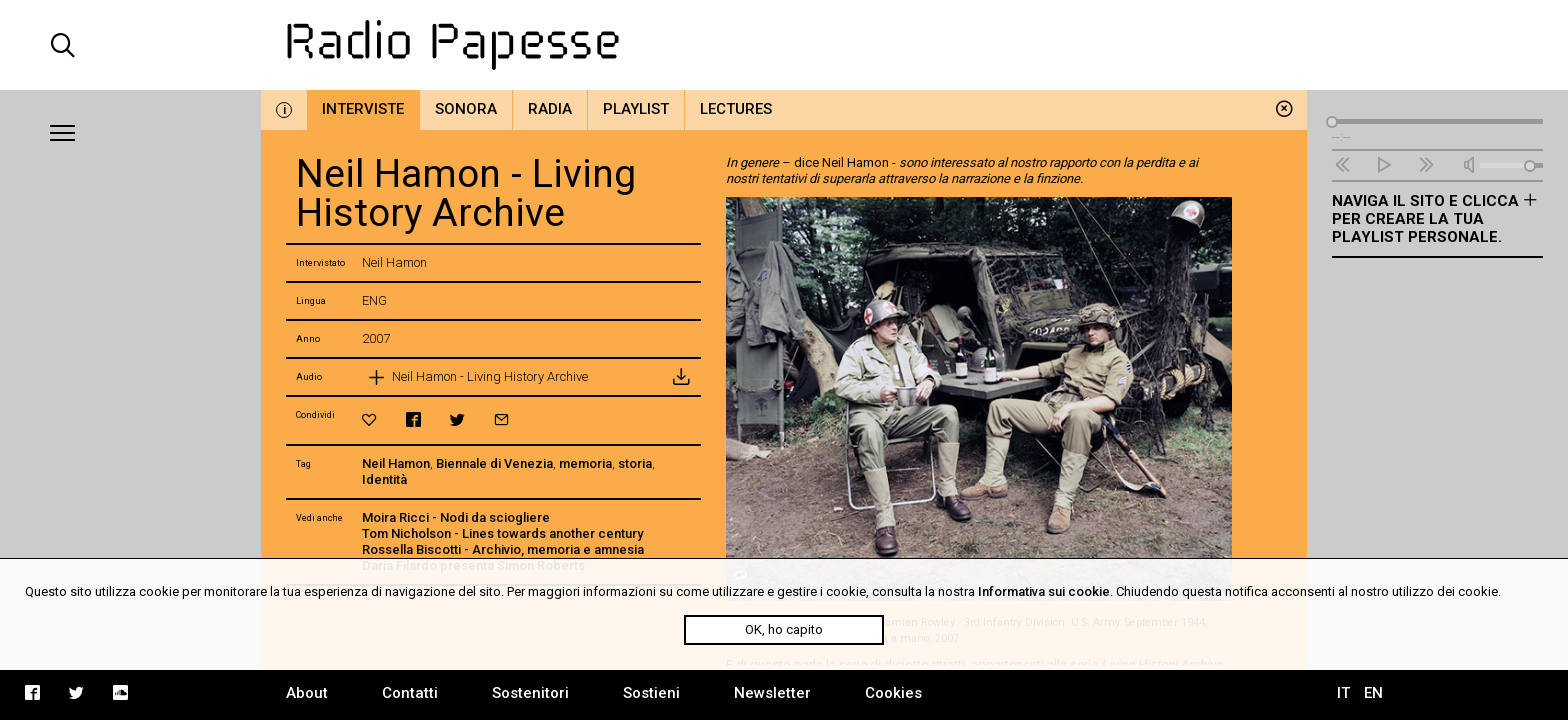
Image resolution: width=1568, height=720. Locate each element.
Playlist (636, 109)
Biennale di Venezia (494, 463)
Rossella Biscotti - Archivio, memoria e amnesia (503, 549)
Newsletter (772, 693)
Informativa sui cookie (1044, 591)
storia (635, 463)
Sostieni (651, 693)
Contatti (410, 693)
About (307, 693)
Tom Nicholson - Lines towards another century (502, 533)
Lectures (736, 109)
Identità (384, 479)
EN (1373, 693)
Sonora (466, 109)
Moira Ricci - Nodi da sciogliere (456, 517)
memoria (585, 463)
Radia (550, 109)
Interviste (363, 109)
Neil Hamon (396, 463)
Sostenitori (530, 693)
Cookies (893, 693)
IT (1343, 693)
